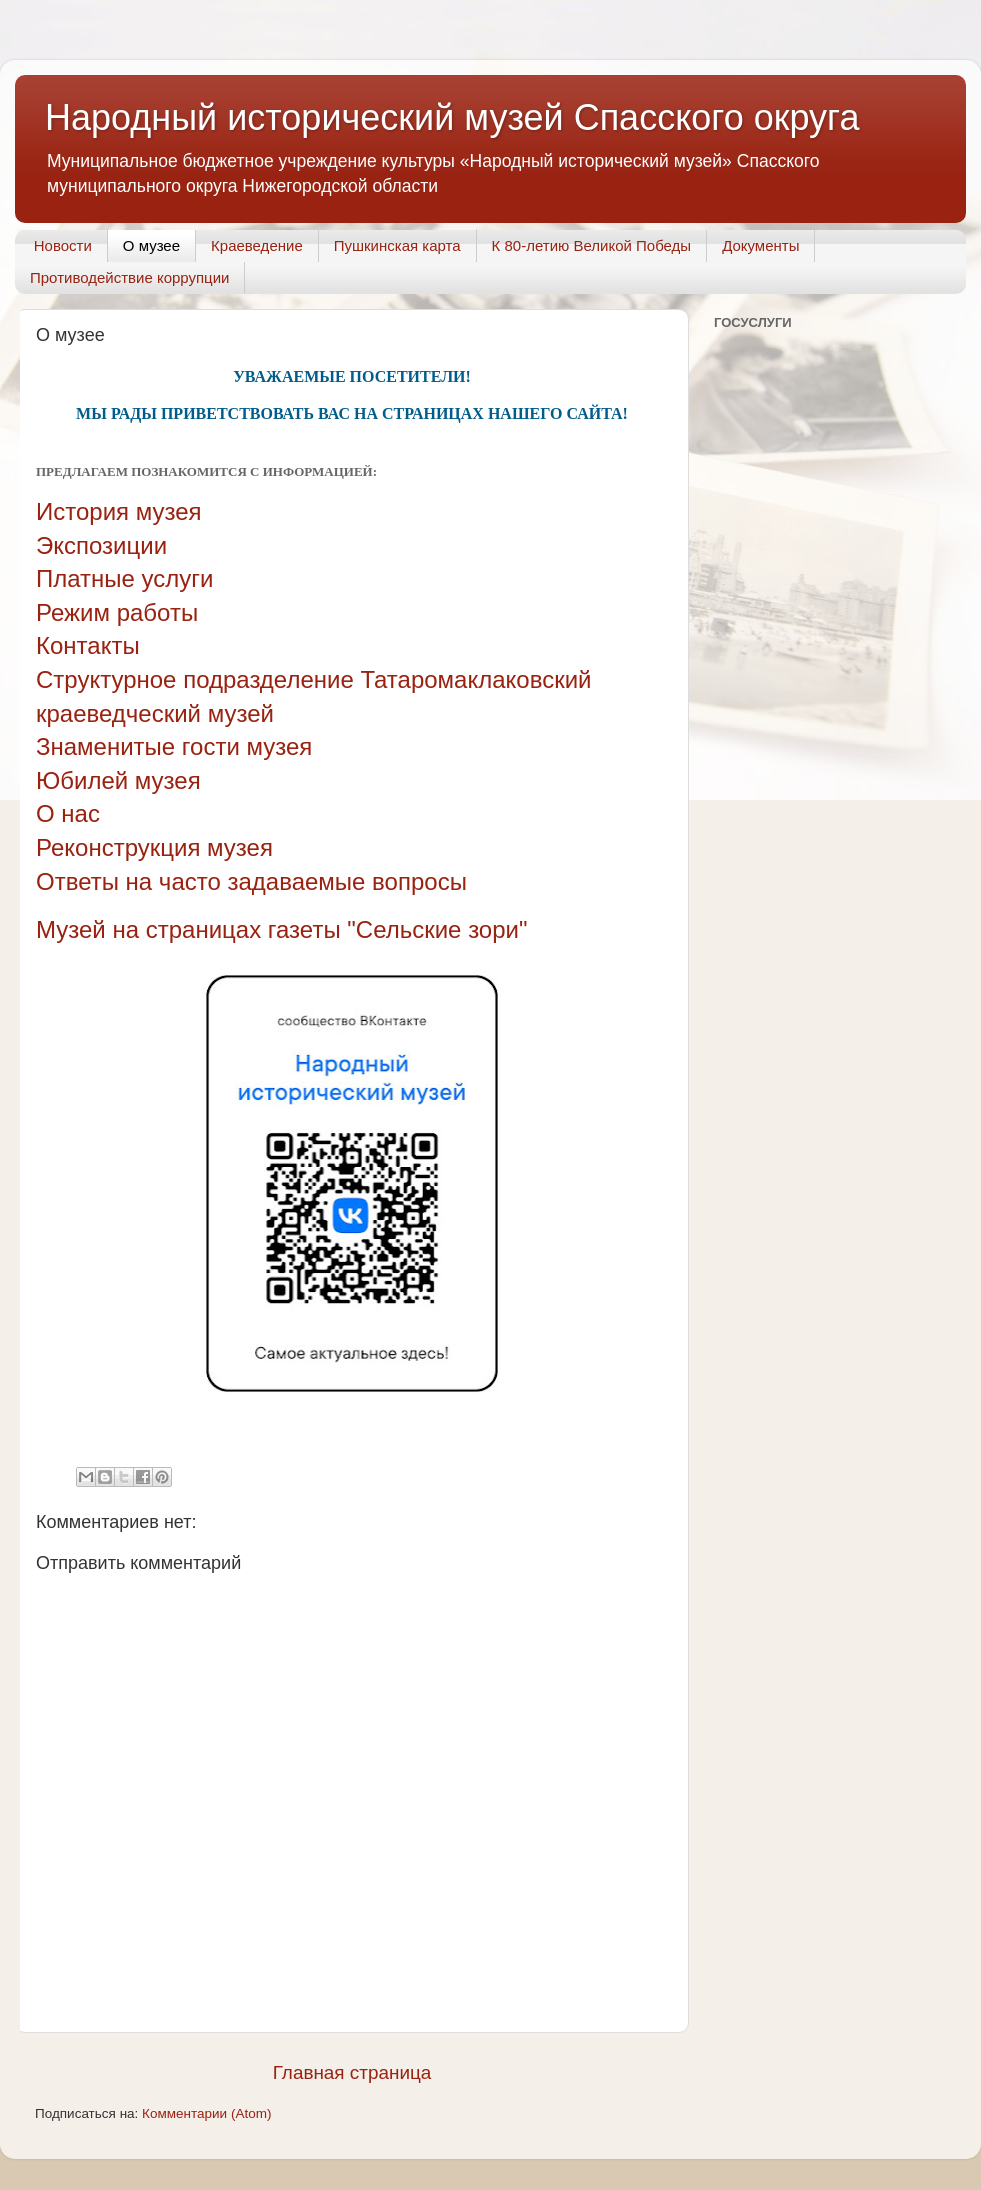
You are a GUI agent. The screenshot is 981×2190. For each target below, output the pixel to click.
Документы (760, 245)
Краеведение (257, 245)
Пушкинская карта (397, 245)
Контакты (88, 645)
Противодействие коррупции (129, 277)
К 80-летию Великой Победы (592, 245)
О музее (151, 245)
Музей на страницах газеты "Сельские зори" (281, 929)
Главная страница (352, 2072)
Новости (63, 245)
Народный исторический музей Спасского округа (452, 117)
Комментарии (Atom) (206, 2113)
